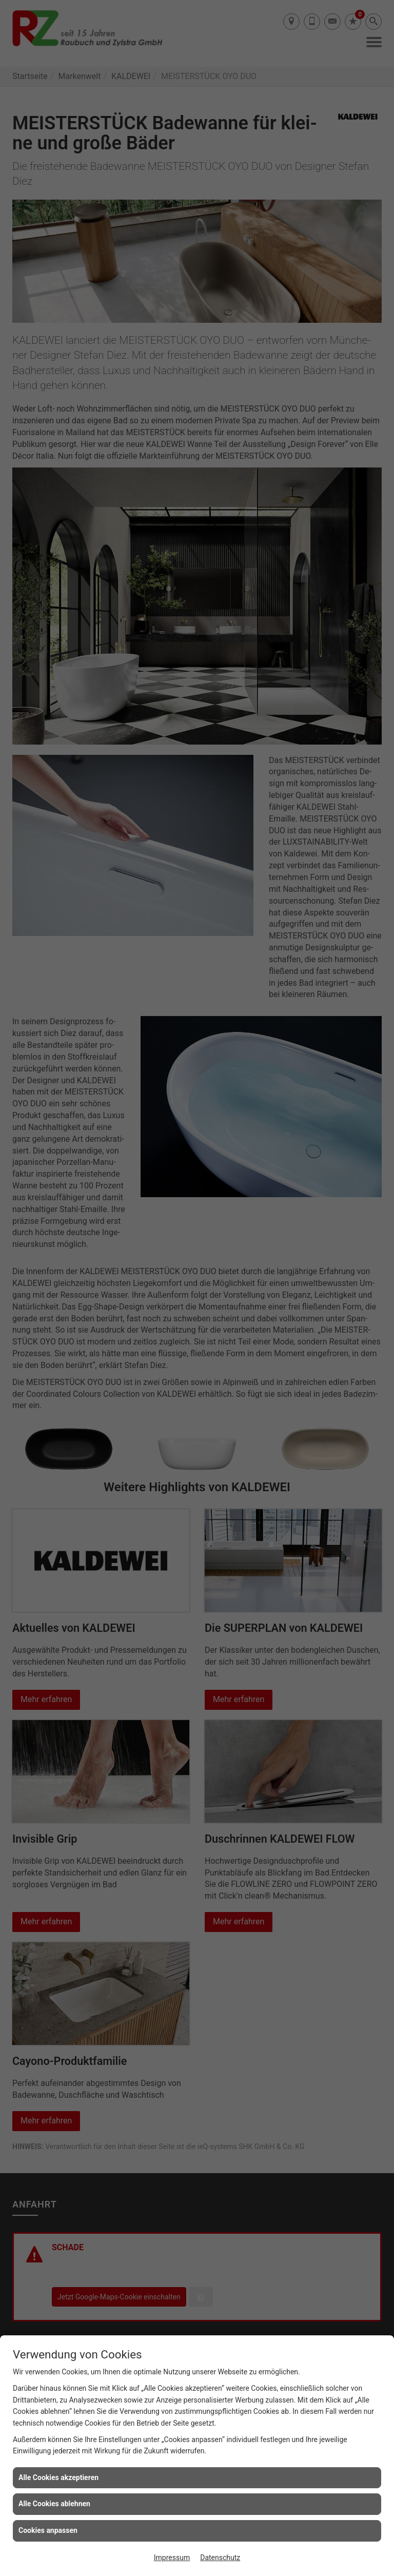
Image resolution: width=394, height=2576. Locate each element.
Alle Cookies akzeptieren (58, 2477)
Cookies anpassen (47, 2530)
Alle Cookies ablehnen (54, 2504)
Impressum (172, 2557)
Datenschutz (220, 2557)
